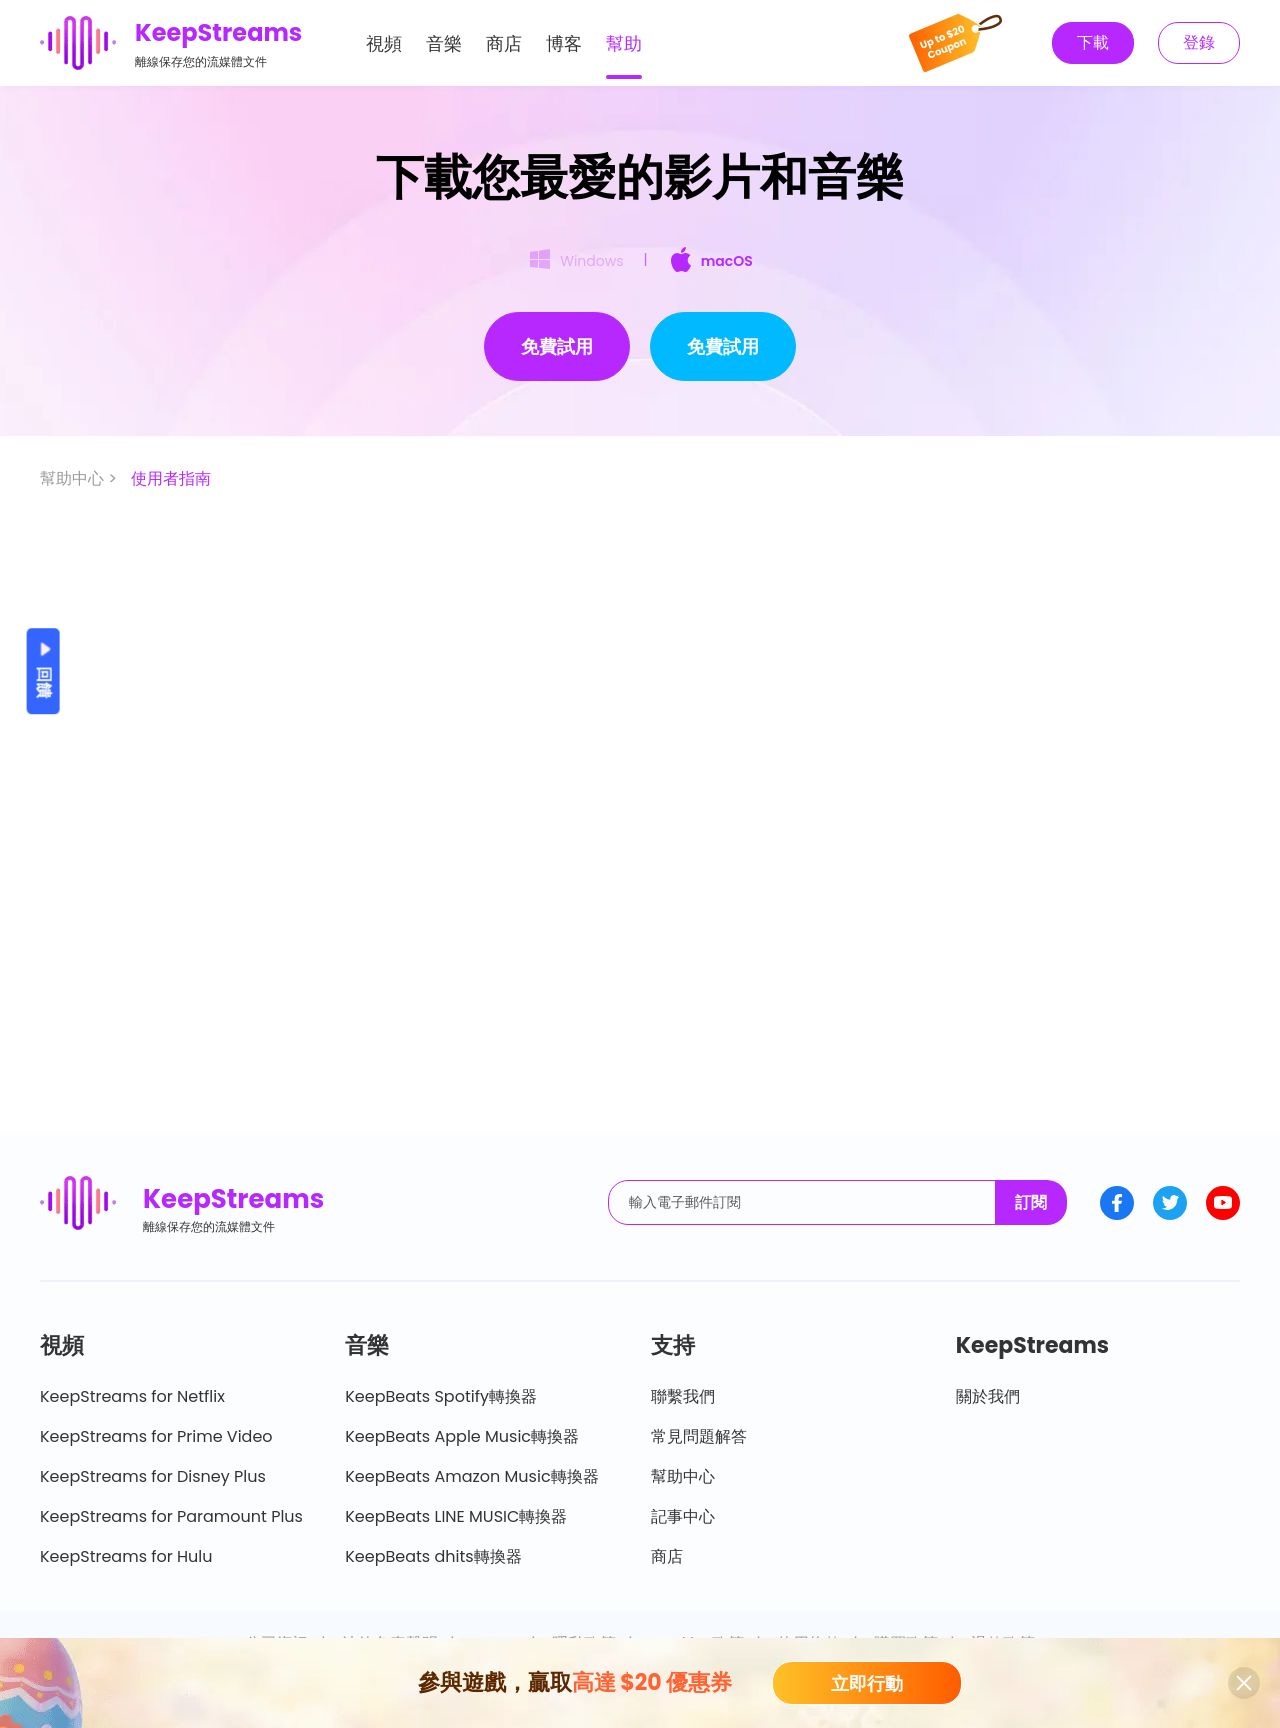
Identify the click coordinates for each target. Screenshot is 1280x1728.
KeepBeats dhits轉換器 (433, 1556)
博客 (564, 43)
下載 (1093, 42)
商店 (504, 43)
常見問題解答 (699, 1436)
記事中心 (683, 1516)
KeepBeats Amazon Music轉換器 (471, 1476)
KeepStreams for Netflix (132, 1396)
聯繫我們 (683, 1396)
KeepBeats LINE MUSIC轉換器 (456, 1516)
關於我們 (988, 1396)
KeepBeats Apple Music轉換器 (462, 1436)
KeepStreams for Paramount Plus (171, 1516)
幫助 (624, 43)
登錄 (1199, 42)
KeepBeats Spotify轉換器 (441, 1396)
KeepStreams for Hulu (126, 1556)
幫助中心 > (80, 478)
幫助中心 (683, 1476)
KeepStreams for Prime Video (156, 1436)
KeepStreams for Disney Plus (153, 1476)
